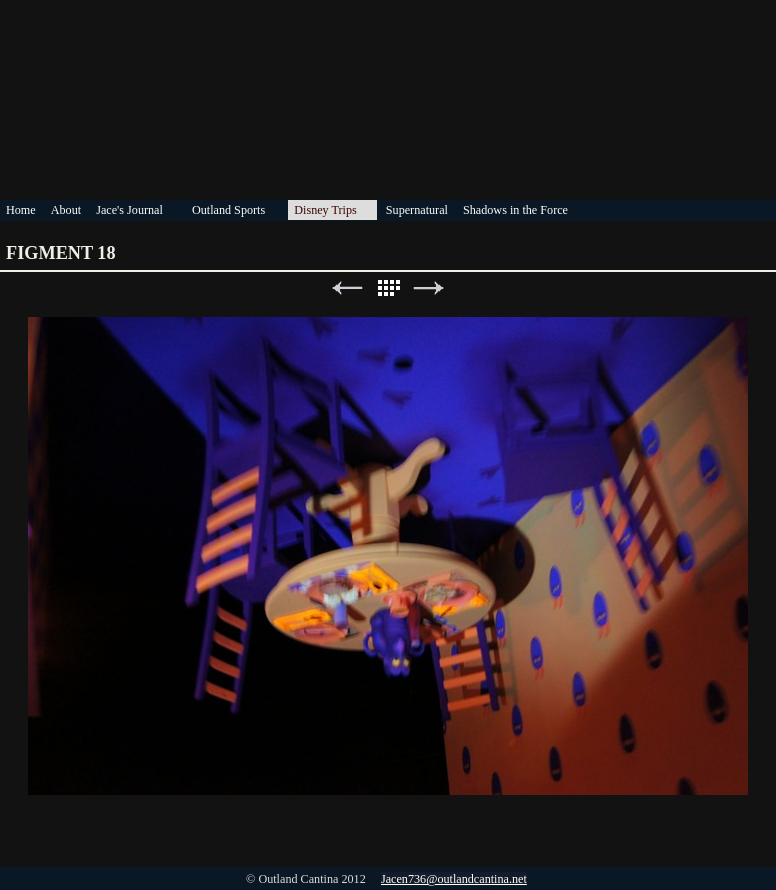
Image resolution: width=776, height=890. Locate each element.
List (388, 288)
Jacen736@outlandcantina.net (454, 879)
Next (429, 288)
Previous (347, 288)
